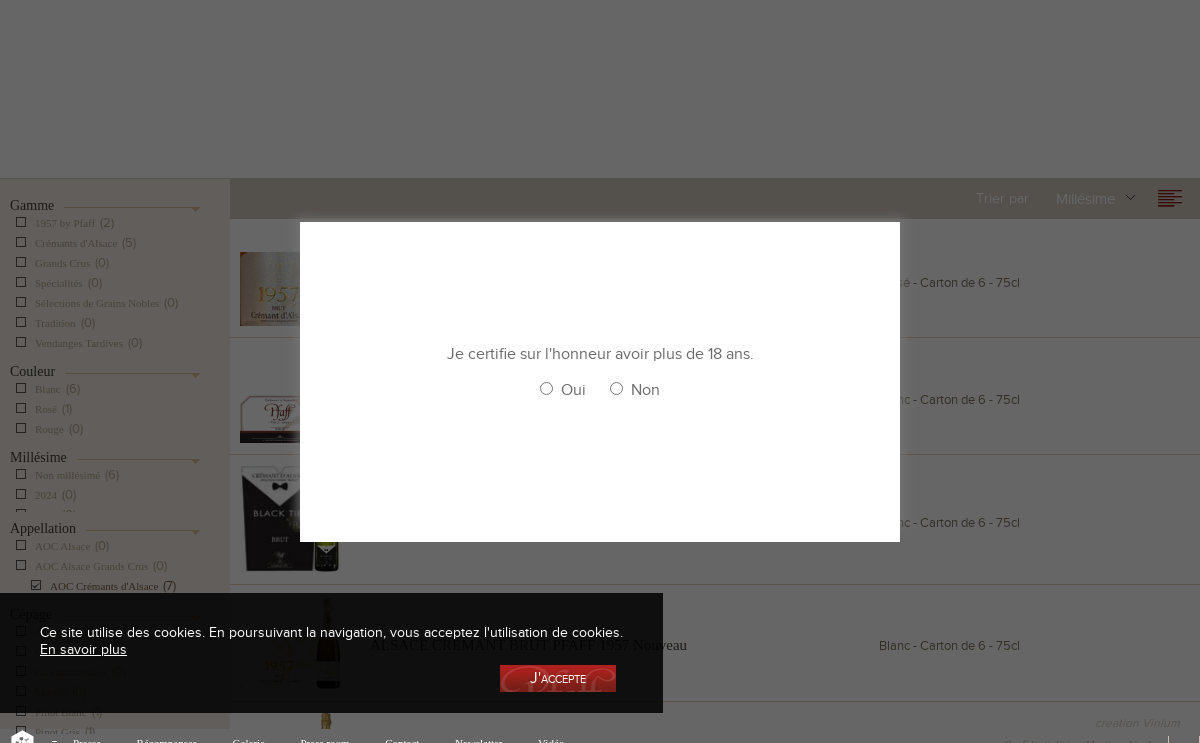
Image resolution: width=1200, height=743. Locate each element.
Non (645, 390)
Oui (573, 390)
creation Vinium (1137, 723)
